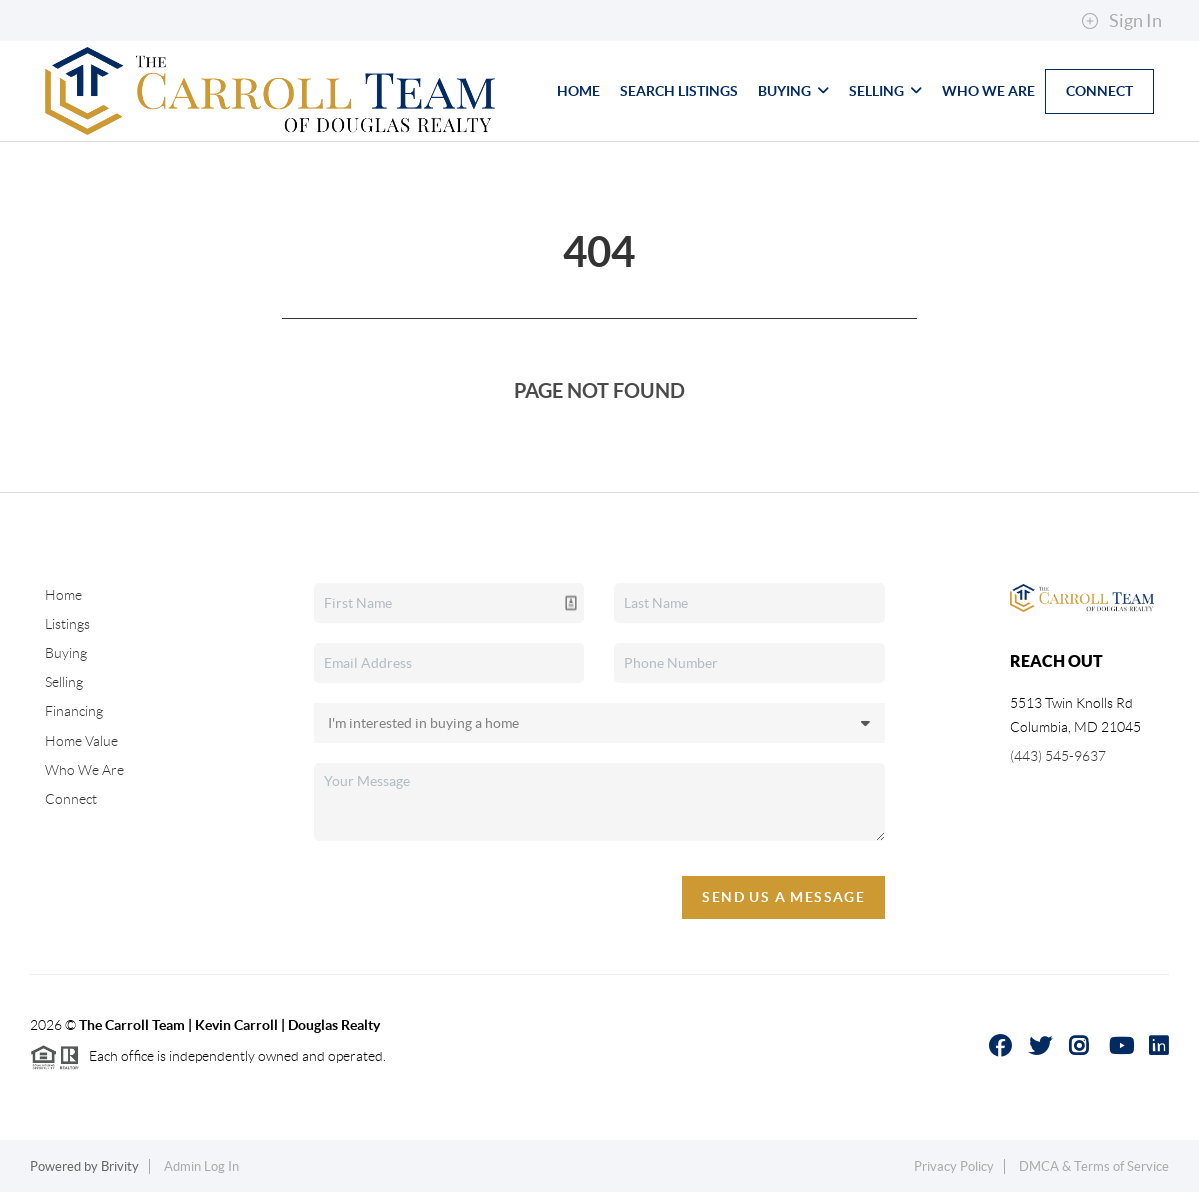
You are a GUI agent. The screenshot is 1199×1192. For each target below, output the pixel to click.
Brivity (120, 1166)
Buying (793, 91)
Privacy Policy (954, 1166)
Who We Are (988, 91)
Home (578, 91)
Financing (74, 711)
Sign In (1121, 21)
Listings (67, 624)
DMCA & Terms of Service (1094, 1166)
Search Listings (679, 91)
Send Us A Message (783, 897)
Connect (1099, 91)
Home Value (81, 741)
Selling (885, 91)
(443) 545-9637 (1058, 756)
